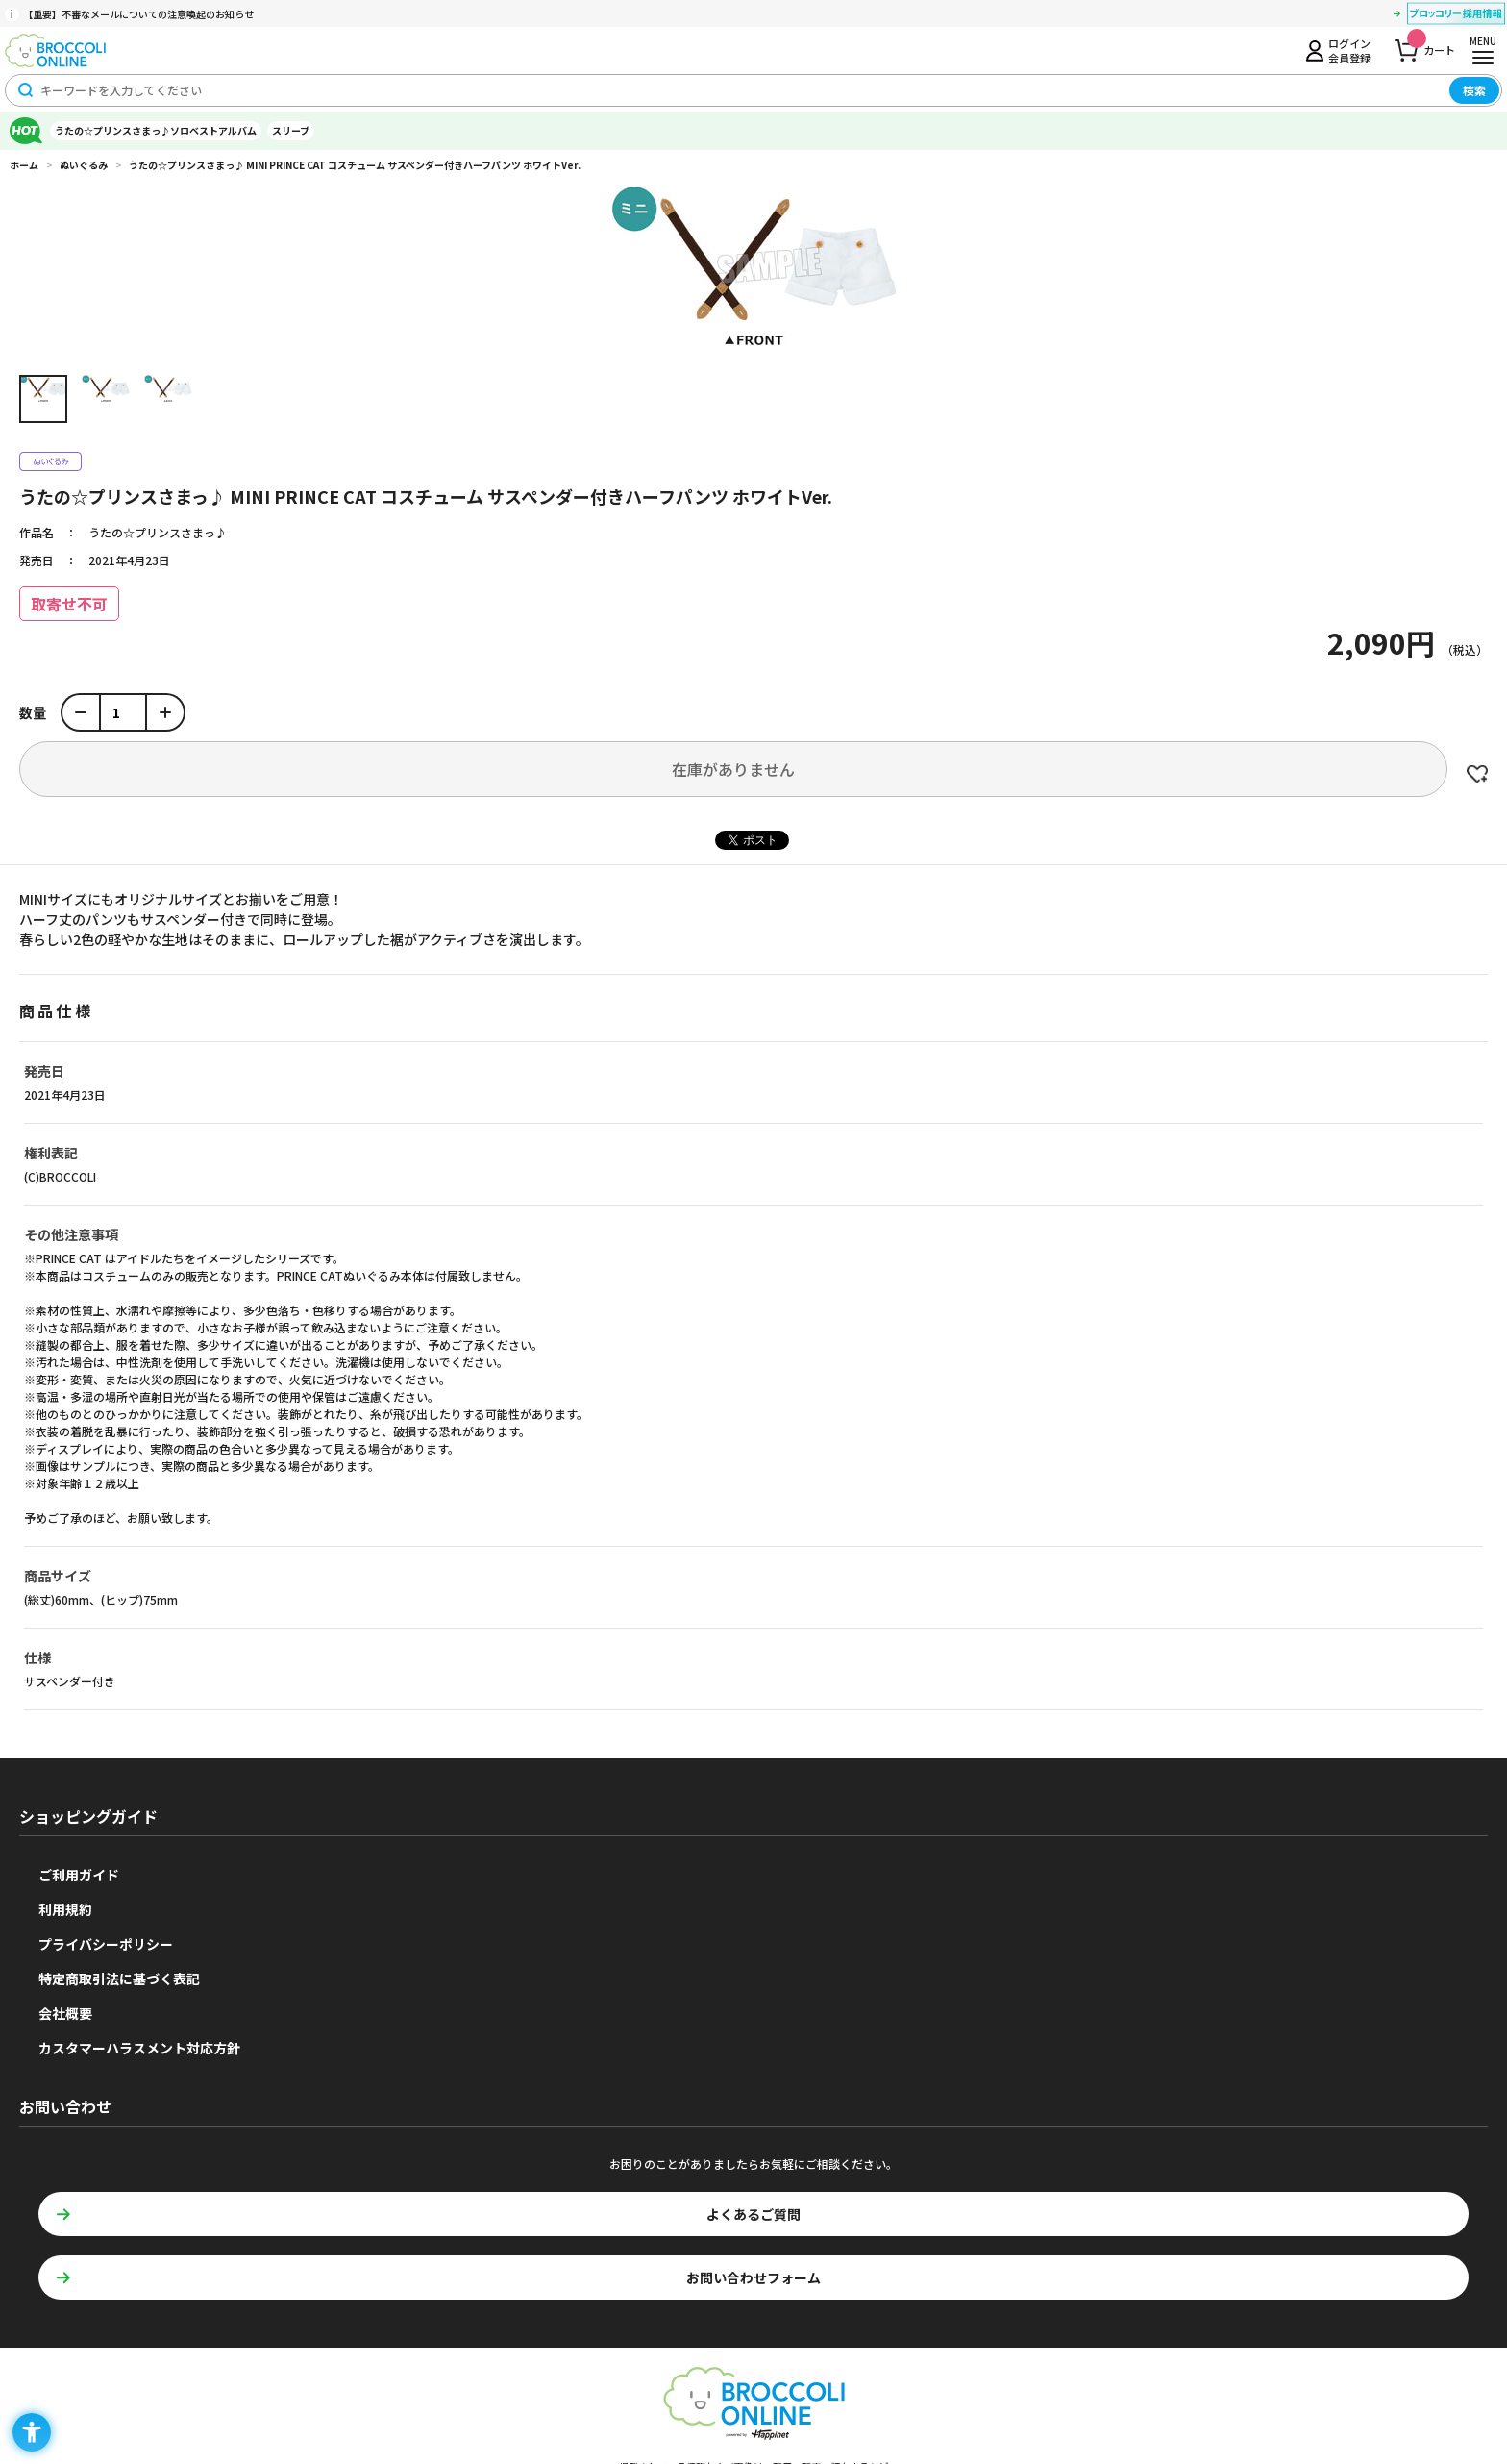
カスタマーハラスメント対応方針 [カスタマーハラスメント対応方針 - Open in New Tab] (139, 2047)
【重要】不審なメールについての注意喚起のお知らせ (138, 14)
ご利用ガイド (78, 1874)
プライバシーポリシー (105, 1944)
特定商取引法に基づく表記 (119, 1978)
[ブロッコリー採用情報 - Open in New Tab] (1456, 16)
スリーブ (290, 130)
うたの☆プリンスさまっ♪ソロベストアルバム (156, 130)
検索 (1474, 90)
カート (1431, 45)
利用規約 (65, 1909)
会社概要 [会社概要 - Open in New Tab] (65, 2013)
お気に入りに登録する (1477, 774)
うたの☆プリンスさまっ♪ (157, 532)
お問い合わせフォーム (753, 2277)
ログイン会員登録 (1349, 50)
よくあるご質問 (753, 2214)
